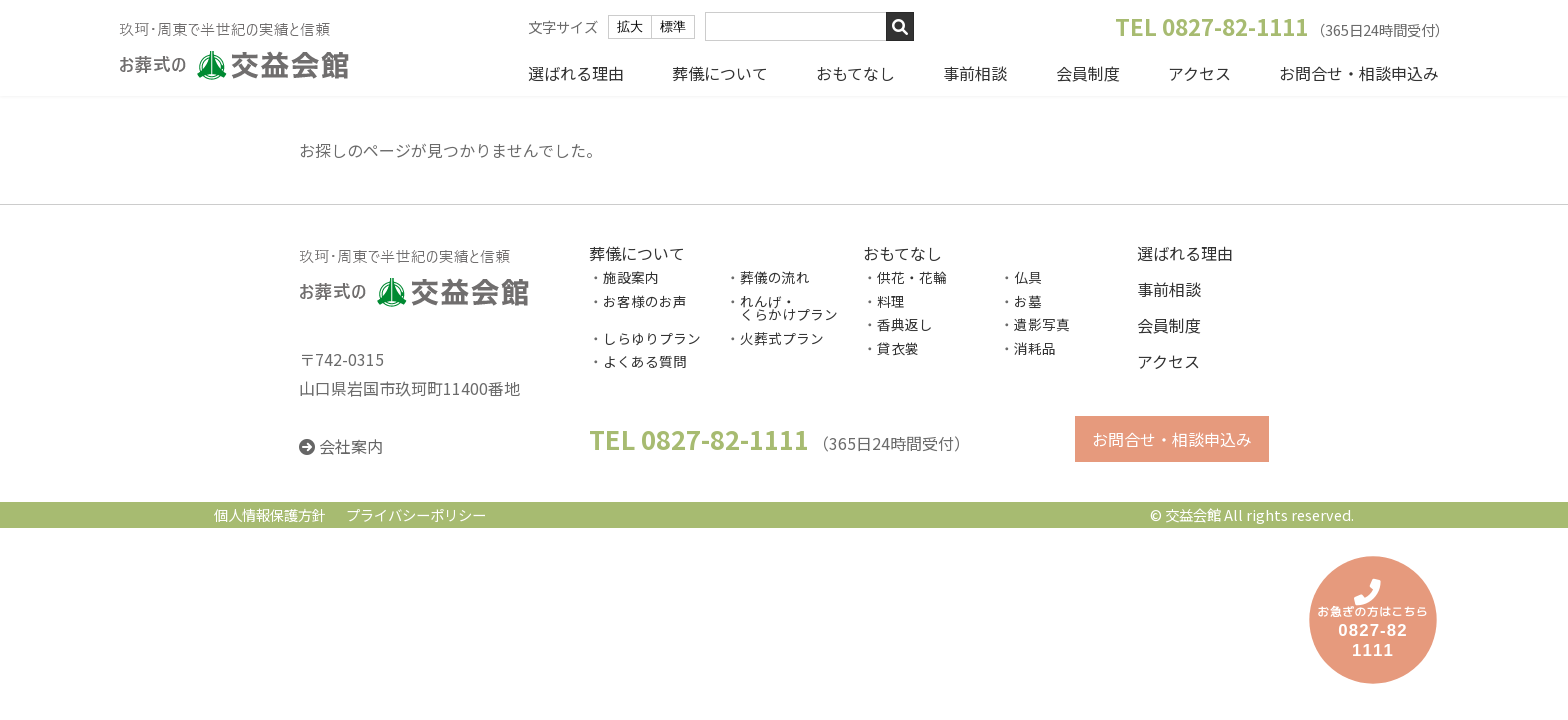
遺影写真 (1042, 325)
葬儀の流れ (775, 277)
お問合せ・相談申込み (1359, 73)
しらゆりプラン (652, 338)
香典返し (905, 325)
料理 (891, 301)
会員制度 (1088, 73)
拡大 (630, 26)
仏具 (1028, 277)
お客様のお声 (645, 301)
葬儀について (720, 73)
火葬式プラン (782, 338)
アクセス (1199, 73)
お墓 (1028, 301)
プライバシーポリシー (416, 515)
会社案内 (351, 447)
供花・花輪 (912, 277)
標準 (673, 26)
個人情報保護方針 (270, 515)
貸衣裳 (898, 348)
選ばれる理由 (576, 73)
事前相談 (975, 73)
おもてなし (855, 73)
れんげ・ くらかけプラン (782, 308)
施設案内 (631, 277)
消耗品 (1035, 348)
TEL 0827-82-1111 (1211, 26)
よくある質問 (645, 362)
